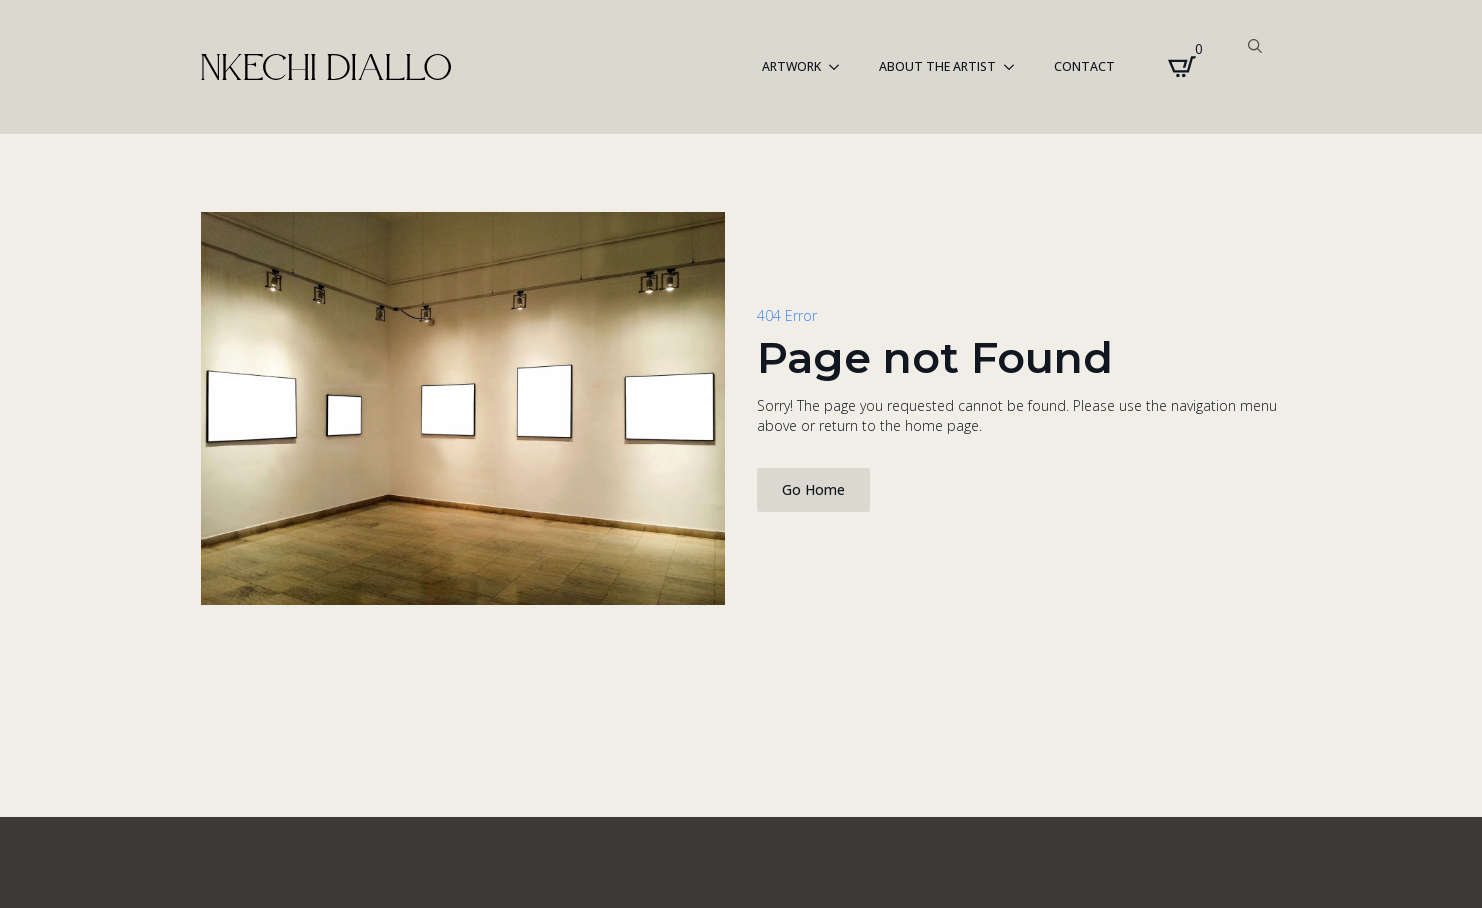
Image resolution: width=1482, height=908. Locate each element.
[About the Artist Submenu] (1015, 67)
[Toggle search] (1255, 46)
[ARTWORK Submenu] (840, 67)
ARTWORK (791, 66)
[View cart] (1182, 67)
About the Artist (937, 66)
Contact (1084, 66)
